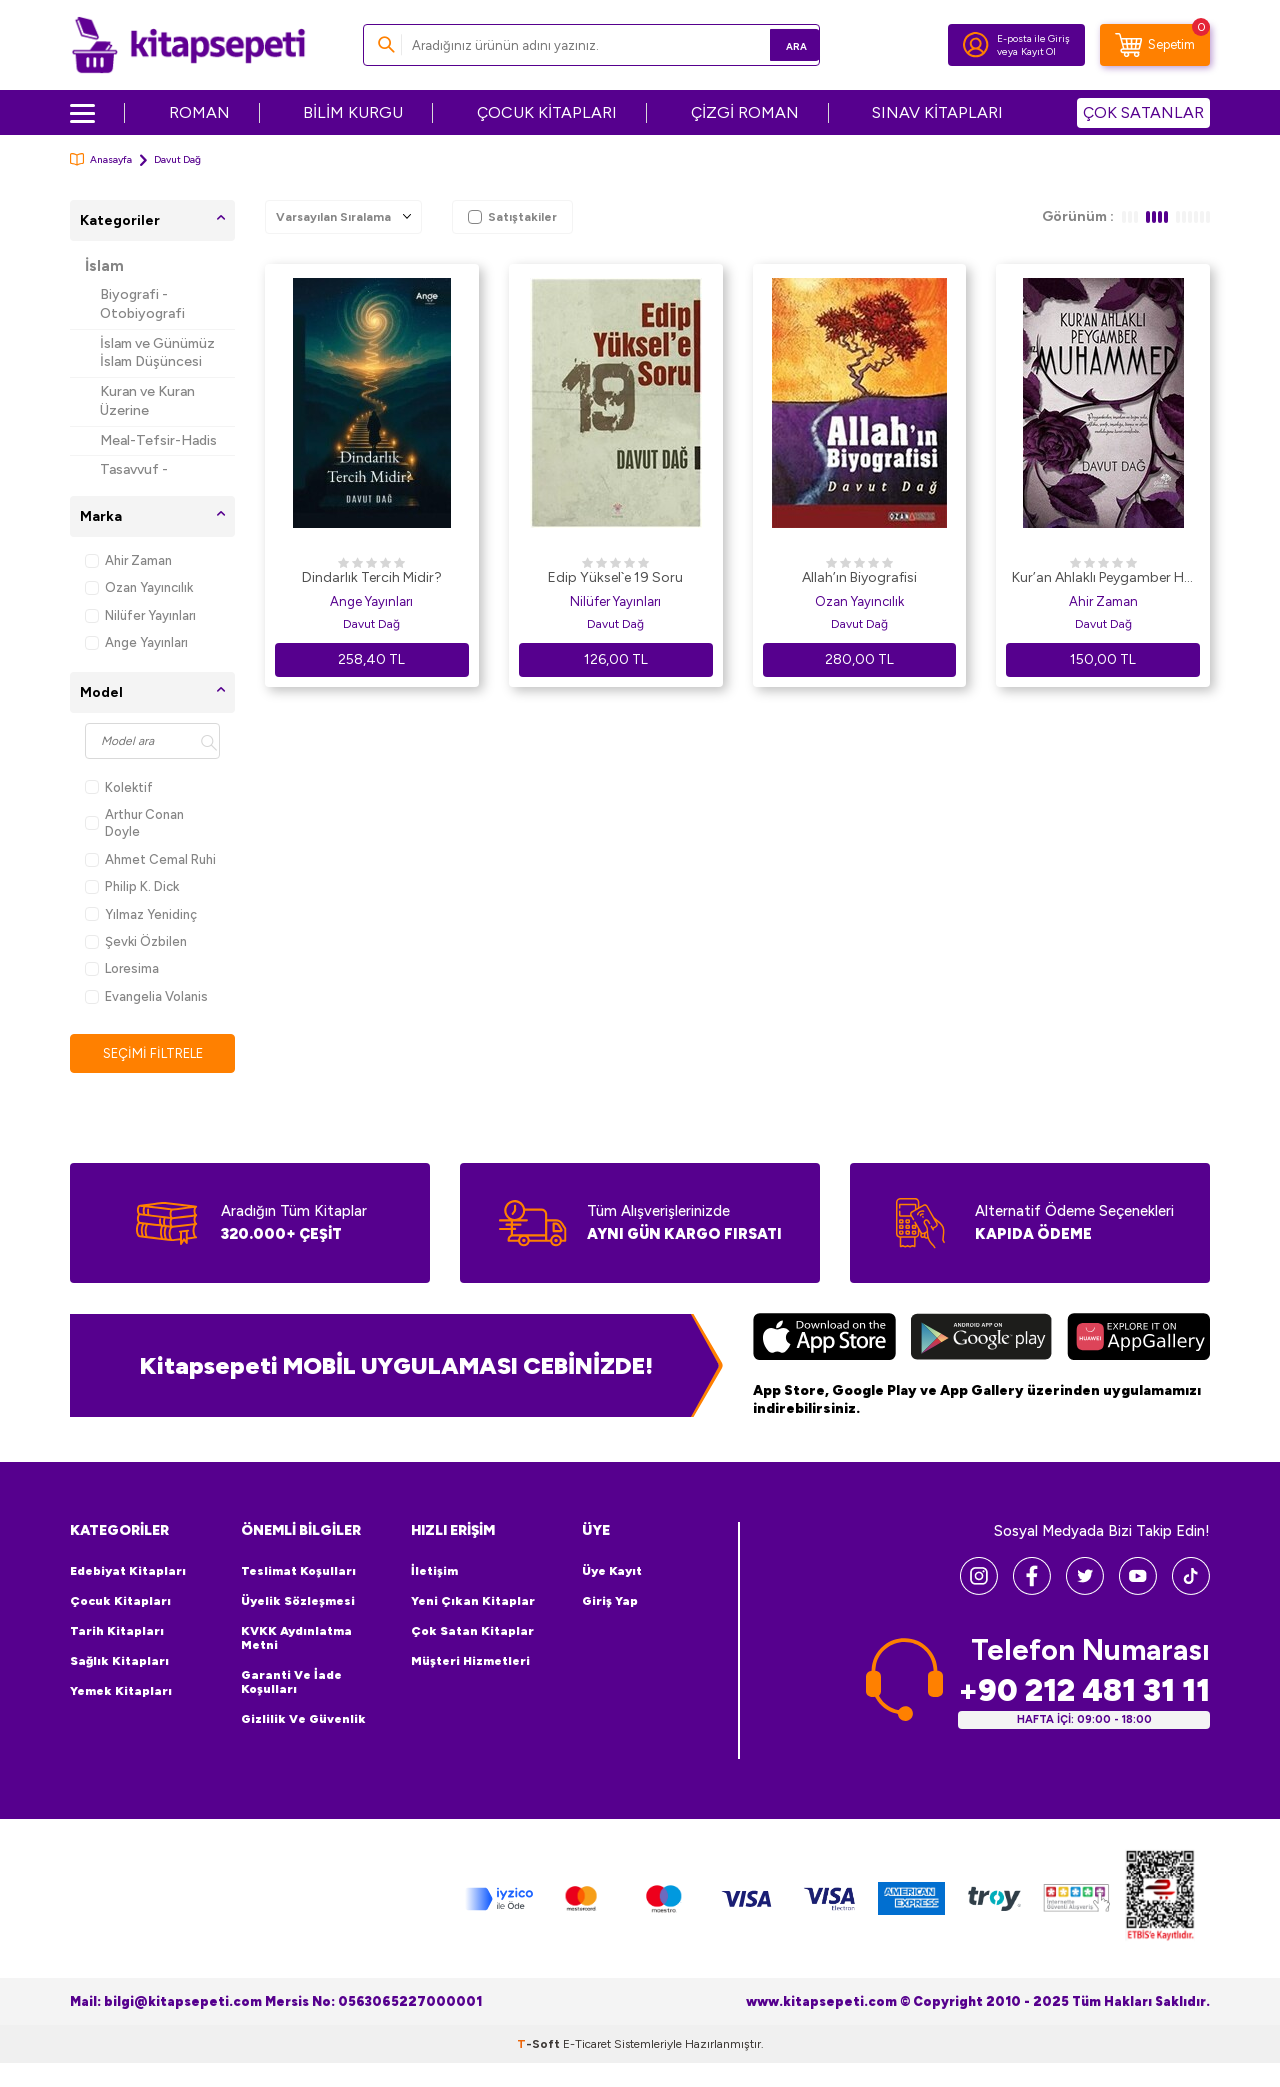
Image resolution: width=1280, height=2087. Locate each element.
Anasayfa (101, 159)
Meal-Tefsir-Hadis (158, 440)
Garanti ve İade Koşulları (291, 1683)
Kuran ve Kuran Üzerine (147, 401)
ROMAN (199, 112)
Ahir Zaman (128, 560)
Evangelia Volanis (146, 996)
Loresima (122, 968)
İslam (104, 266)
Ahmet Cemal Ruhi (150, 859)
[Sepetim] (1155, 45)
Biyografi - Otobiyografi (142, 304)
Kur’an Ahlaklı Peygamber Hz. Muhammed (1103, 579)
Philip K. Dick (132, 886)
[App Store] (824, 1341)
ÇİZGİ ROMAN (745, 112)
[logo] (188, 45)
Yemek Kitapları (121, 1692)
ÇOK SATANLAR (1143, 112)
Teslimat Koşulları (298, 1572)
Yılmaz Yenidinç (141, 914)
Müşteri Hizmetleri (470, 1662)
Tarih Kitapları (117, 1632)
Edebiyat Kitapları (128, 1572)
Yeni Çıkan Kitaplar (473, 1602)
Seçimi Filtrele (152, 1053)
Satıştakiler (512, 217)
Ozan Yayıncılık (139, 587)
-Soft (540, 2045)
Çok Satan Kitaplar (472, 1632)
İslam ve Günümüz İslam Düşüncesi (157, 353)
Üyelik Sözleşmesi (298, 1602)
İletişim (434, 1572)
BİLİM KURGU (353, 112)
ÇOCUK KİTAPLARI (547, 112)
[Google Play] (981, 1341)
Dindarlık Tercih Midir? (372, 577)
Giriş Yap (610, 1602)
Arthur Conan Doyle (134, 823)
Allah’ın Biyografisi (859, 577)
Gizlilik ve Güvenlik (303, 1720)
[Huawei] (1138, 1341)
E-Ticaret (587, 2045)
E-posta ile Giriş (1033, 38)
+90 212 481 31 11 (1084, 1691)
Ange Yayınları (136, 642)
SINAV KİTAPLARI (937, 112)
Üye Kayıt (612, 1572)
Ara (775, 44)
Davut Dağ (371, 624)
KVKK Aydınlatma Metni (296, 1639)
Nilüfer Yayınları (140, 615)
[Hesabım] (976, 45)
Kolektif (119, 787)
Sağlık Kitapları (119, 1662)
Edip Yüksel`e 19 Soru (615, 577)
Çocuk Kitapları (120, 1602)
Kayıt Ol (1038, 51)
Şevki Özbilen (136, 941)
